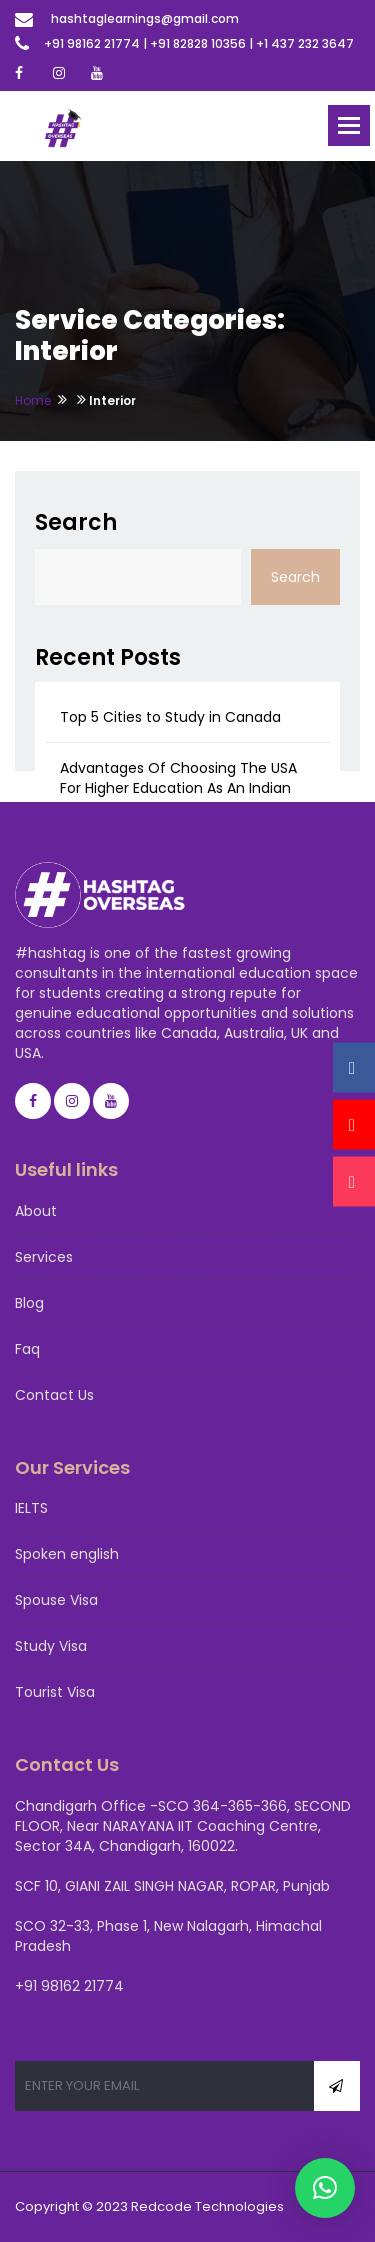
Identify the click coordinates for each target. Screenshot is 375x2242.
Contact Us (54, 1395)
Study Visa (51, 1646)
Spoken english (67, 1554)
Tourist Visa (55, 1692)
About (36, 1211)
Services (44, 1257)
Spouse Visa (56, 1600)
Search (76, 522)
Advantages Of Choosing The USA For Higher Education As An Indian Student (178, 788)
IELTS (31, 1508)
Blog (29, 1303)
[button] (325, 2188)
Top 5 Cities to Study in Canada (170, 717)
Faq (27, 1349)
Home (33, 400)
